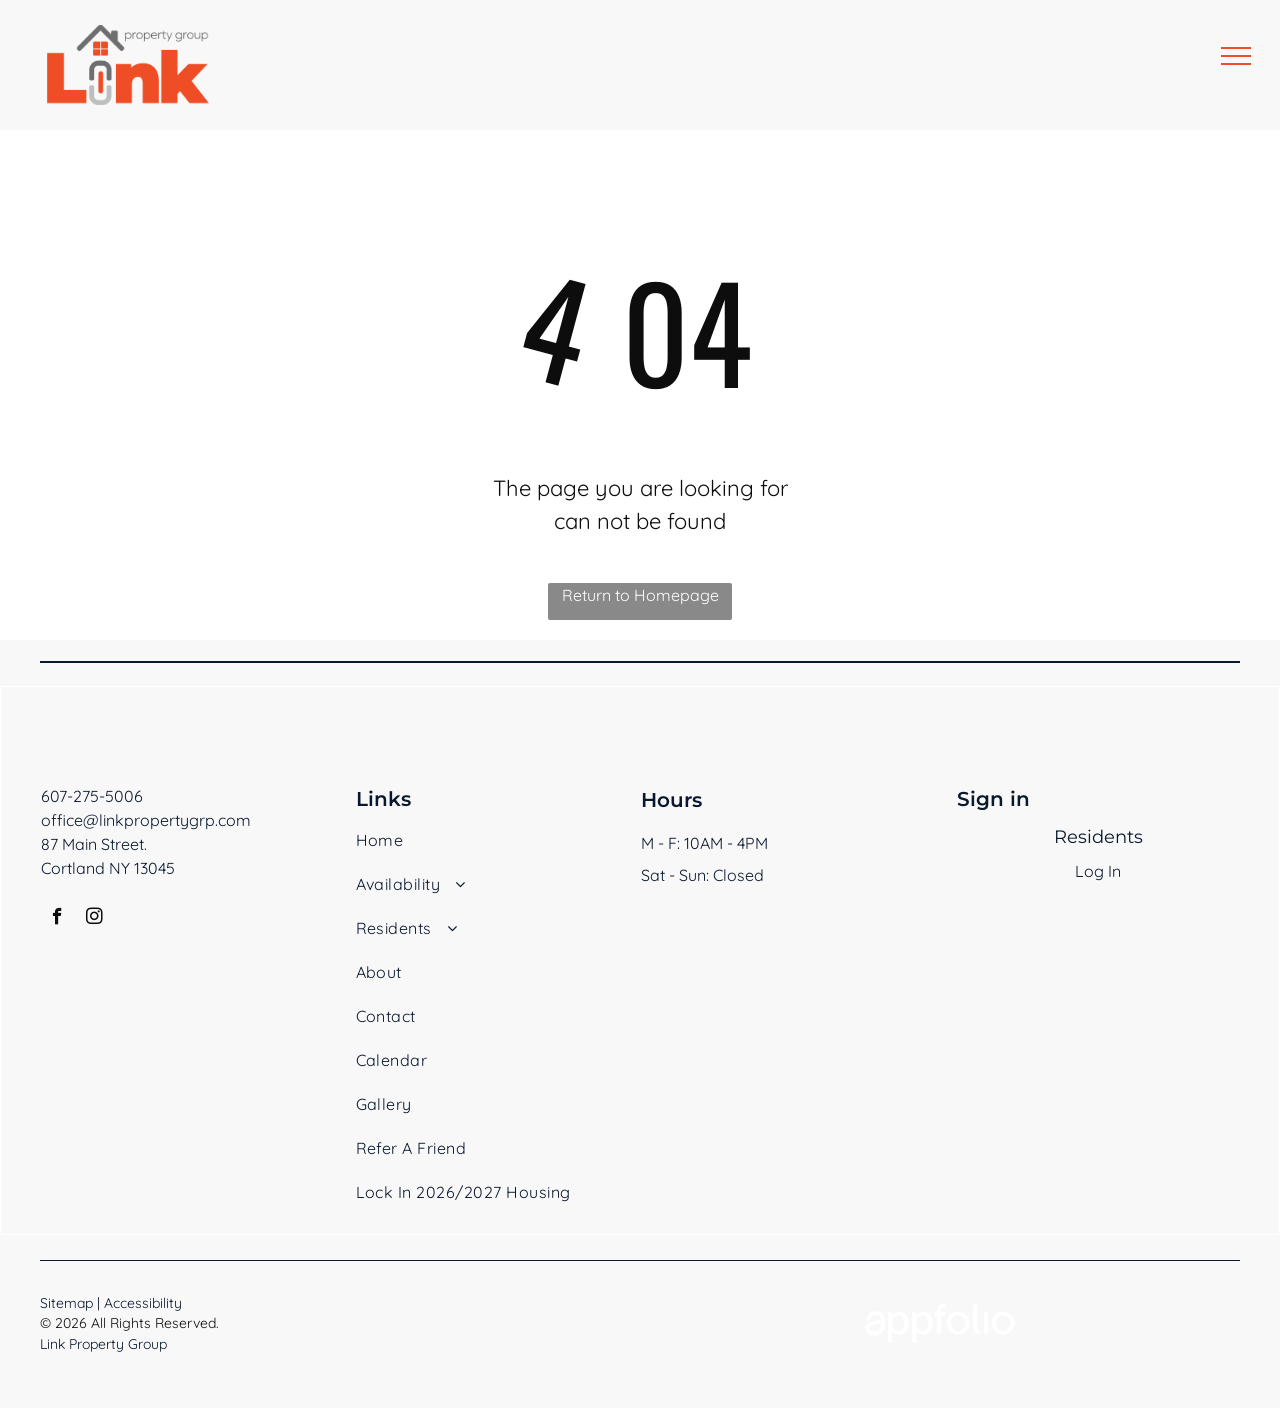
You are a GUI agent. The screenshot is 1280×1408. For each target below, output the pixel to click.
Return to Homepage (640, 595)
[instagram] (94, 919)
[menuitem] (469, 850)
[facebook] (57, 919)
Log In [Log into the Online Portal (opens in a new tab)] (1098, 871)
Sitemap (66, 1303)
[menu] (1236, 56)
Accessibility (143, 1303)
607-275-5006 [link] (92, 796)
